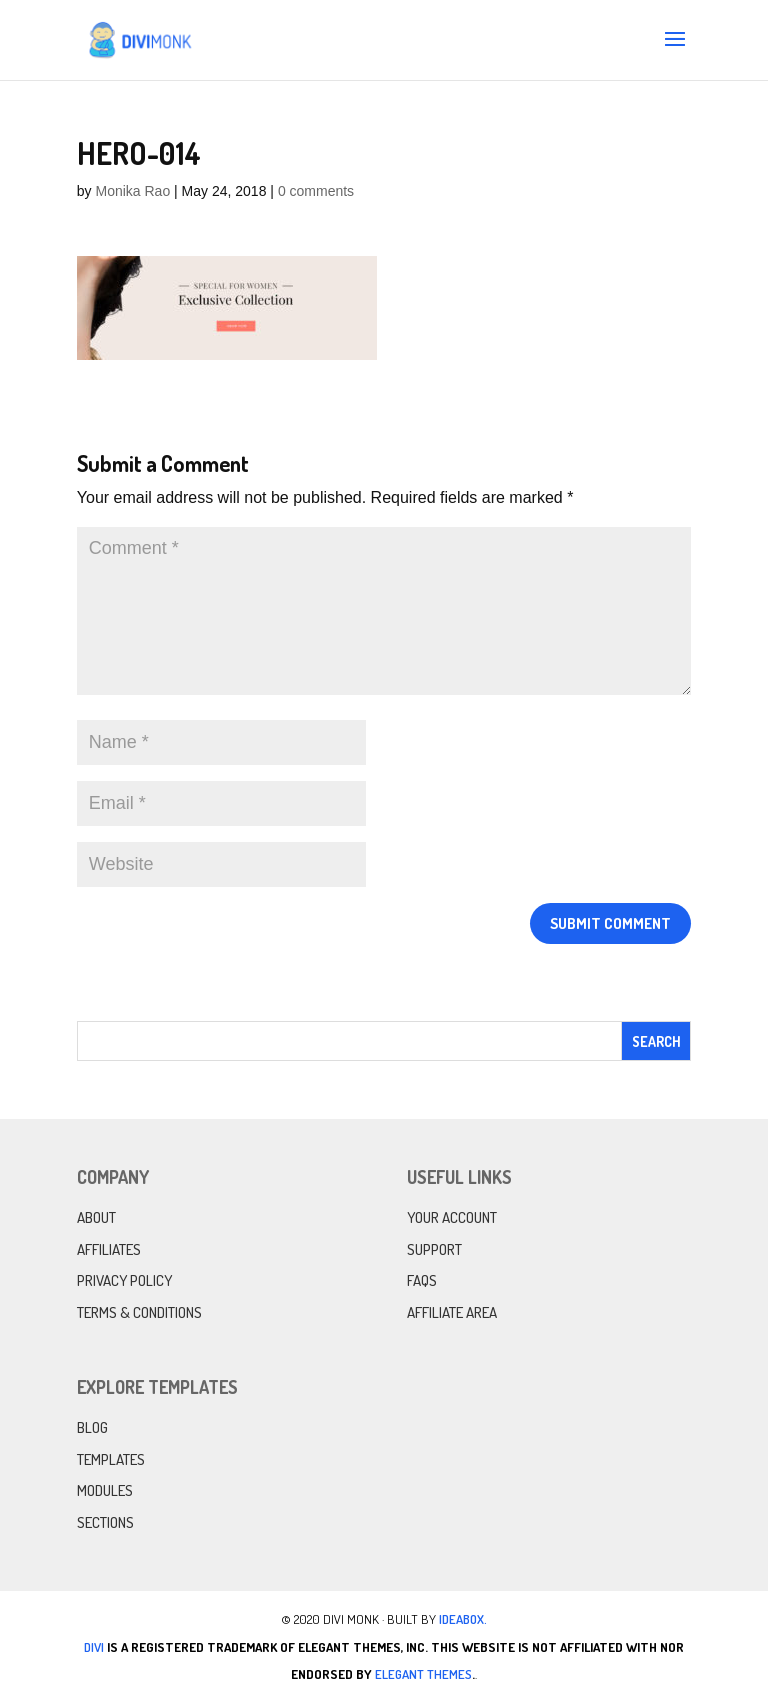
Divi (94, 1647)
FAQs (422, 1280)
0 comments (316, 191)
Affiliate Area (452, 1312)
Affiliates (109, 1249)
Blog (92, 1427)
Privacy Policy (124, 1280)
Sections (105, 1522)
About (96, 1217)
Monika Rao (132, 191)
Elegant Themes (423, 1674)
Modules (105, 1490)
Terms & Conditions (139, 1312)
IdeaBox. (463, 1619)
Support (434, 1249)
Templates (111, 1459)
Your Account (452, 1217)
